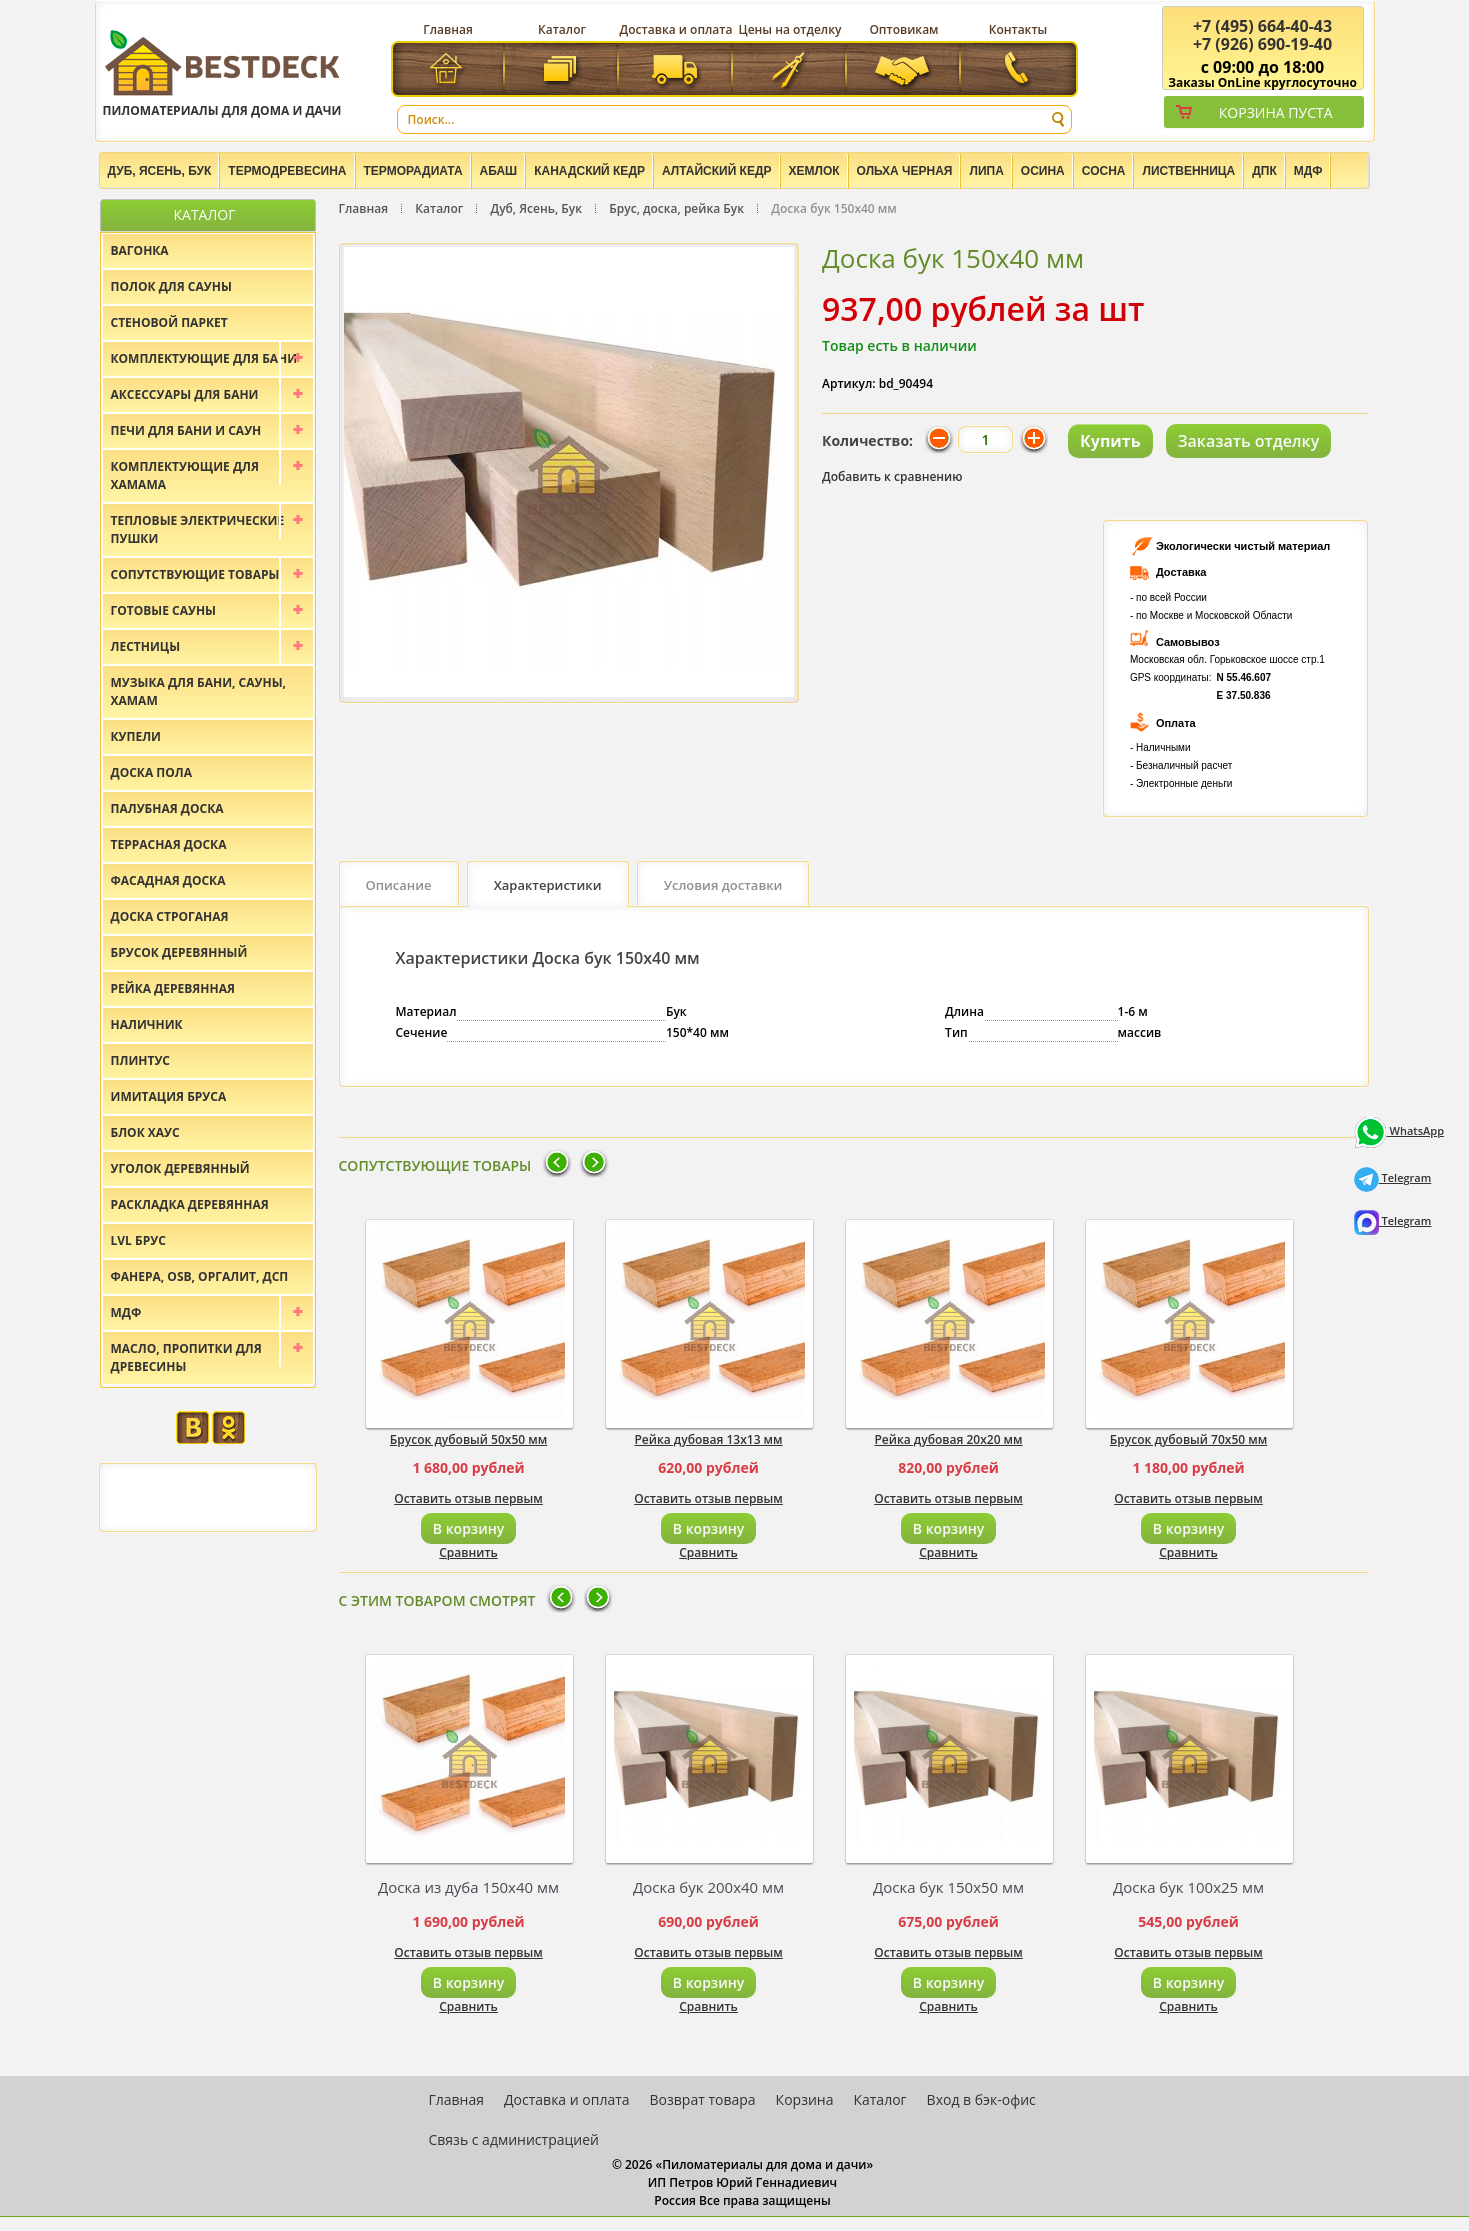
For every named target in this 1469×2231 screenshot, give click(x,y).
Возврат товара (703, 2099)
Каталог (562, 29)
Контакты (1018, 29)
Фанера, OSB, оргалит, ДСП (200, 1276)
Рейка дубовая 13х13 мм (708, 1439)
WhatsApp (1399, 1130)
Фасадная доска (168, 880)
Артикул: (849, 383)
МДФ (1308, 171)
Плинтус (141, 1060)
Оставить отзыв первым (468, 1498)
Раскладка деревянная (190, 1204)
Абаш (499, 171)
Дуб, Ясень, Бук (160, 171)
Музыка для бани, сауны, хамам (198, 691)
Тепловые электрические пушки (198, 529)
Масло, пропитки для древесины (186, 1357)
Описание (399, 885)
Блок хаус (145, 1132)
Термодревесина (287, 171)
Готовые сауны (164, 610)
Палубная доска (167, 808)
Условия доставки (723, 885)
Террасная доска (169, 844)
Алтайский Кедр (717, 171)
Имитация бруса (169, 1096)
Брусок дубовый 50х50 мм (468, 1439)
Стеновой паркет (169, 322)
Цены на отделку (790, 29)
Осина (1043, 171)
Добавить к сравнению (892, 476)
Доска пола (152, 772)
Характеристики (548, 885)
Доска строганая (170, 916)
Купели (136, 736)
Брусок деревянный (179, 952)
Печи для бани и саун (186, 430)
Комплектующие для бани (204, 358)
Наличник (147, 1024)
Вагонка (140, 250)
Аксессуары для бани (185, 394)
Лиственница (1188, 171)
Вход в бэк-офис (981, 2099)
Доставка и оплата (676, 29)
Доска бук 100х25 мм (1188, 1887)
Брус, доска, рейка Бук (676, 208)
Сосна (1104, 171)
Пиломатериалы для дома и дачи (222, 72)
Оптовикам (903, 29)
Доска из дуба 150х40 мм (468, 1887)
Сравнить (468, 1552)
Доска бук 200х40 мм (708, 1887)
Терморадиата (413, 171)
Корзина (805, 2099)
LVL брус (138, 1240)
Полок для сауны (171, 286)
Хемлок (814, 171)
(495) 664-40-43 (1262, 26)
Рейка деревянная (173, 988)
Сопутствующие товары (195, 574)
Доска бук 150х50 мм (948, 1887)
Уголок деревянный (180, 1168)
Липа (986, 171)
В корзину (468, 1528)
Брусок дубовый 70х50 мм (1188, 1439)
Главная (448, 29)
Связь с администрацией (514, 2139)
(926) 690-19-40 (1262, 44)
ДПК (1264, 171)
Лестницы (146, 646)
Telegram (1393, 1177)
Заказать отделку (1249, 441)
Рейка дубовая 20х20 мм (948, 1439)
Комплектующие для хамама (185, 475)
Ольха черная (905, 171)
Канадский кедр (589, 171)
